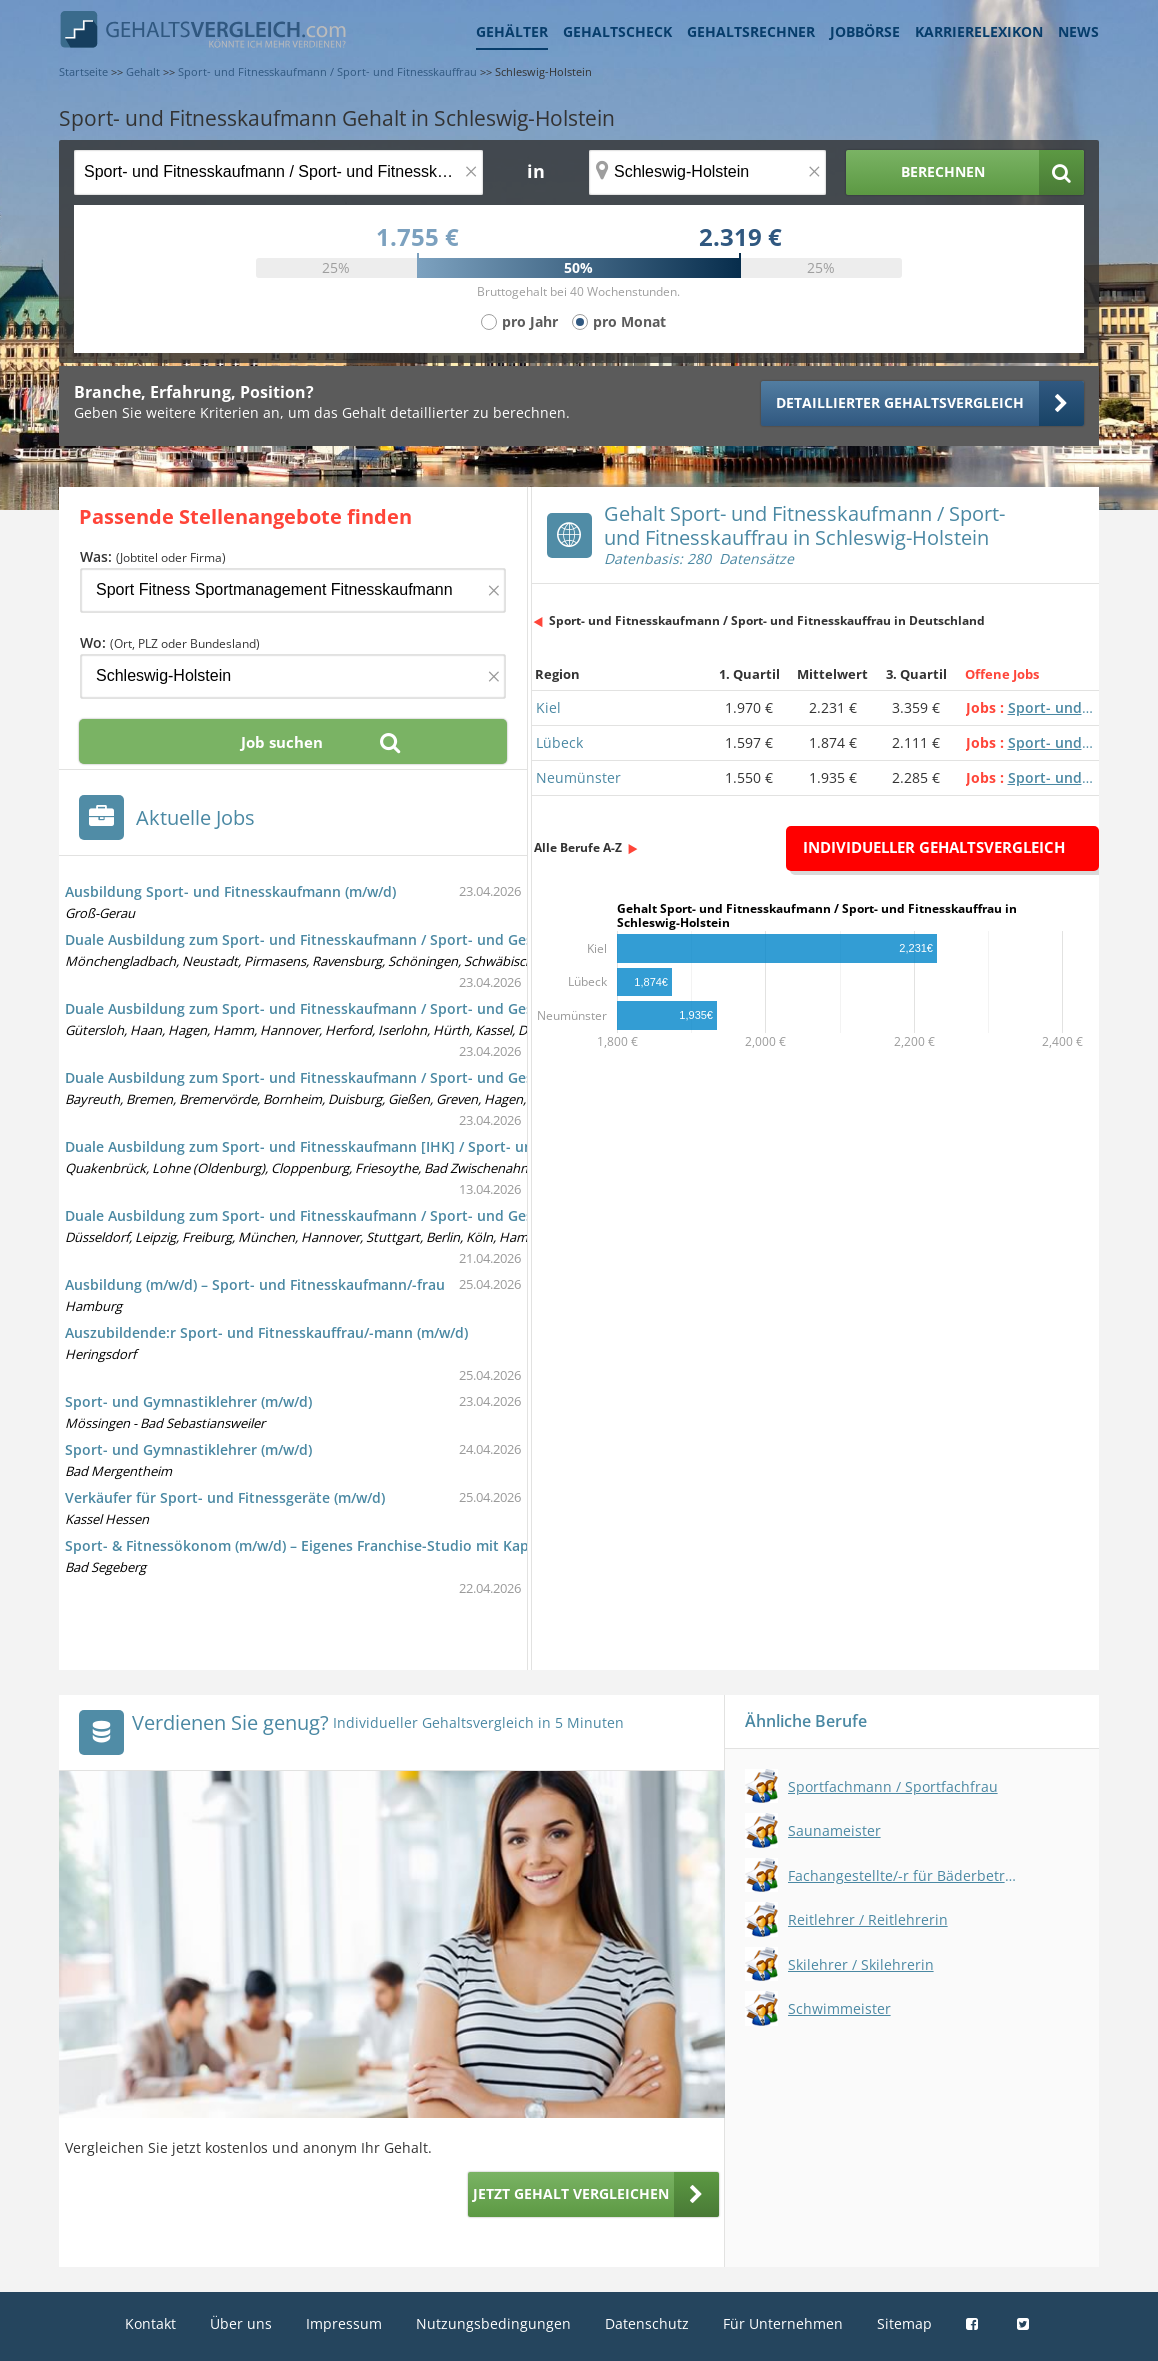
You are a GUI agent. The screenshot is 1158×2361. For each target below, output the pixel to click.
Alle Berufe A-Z (578, 847)
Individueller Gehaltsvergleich (934, 847)
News (1078, 31)
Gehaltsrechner (751, 31)
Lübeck (559, 742)
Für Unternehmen (783, 2323)
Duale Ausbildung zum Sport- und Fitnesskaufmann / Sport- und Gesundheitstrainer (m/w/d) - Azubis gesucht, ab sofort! (476, 1215)
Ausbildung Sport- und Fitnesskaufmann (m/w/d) (230, 891)
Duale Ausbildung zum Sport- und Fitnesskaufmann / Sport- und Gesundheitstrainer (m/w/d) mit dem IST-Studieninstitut (477, 939)
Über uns (241, 2323)
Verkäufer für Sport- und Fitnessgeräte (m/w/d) (225, 1497)
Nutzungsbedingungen (493, 2323)
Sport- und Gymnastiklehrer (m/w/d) (188, 1401)
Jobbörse (865, 31)
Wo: (170, 642)
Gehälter (512, 31)
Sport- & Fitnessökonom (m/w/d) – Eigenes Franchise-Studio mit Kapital (308, 1545)
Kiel (548, 707)
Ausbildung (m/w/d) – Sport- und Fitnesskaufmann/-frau (255, 1284)
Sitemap (904, 2323)
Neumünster (578, 777)
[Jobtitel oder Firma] (293, 590)
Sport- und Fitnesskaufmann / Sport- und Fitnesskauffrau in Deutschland (767, 620)
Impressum (344, 2323)
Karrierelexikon (979, 31)
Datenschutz (647, 2323)
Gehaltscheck (617, 31)
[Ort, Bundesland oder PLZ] (708, 172)
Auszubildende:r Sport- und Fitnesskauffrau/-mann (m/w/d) (266, 1332)
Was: (153, 556)
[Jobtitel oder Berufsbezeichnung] (278, 172)
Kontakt (150, 2323)
